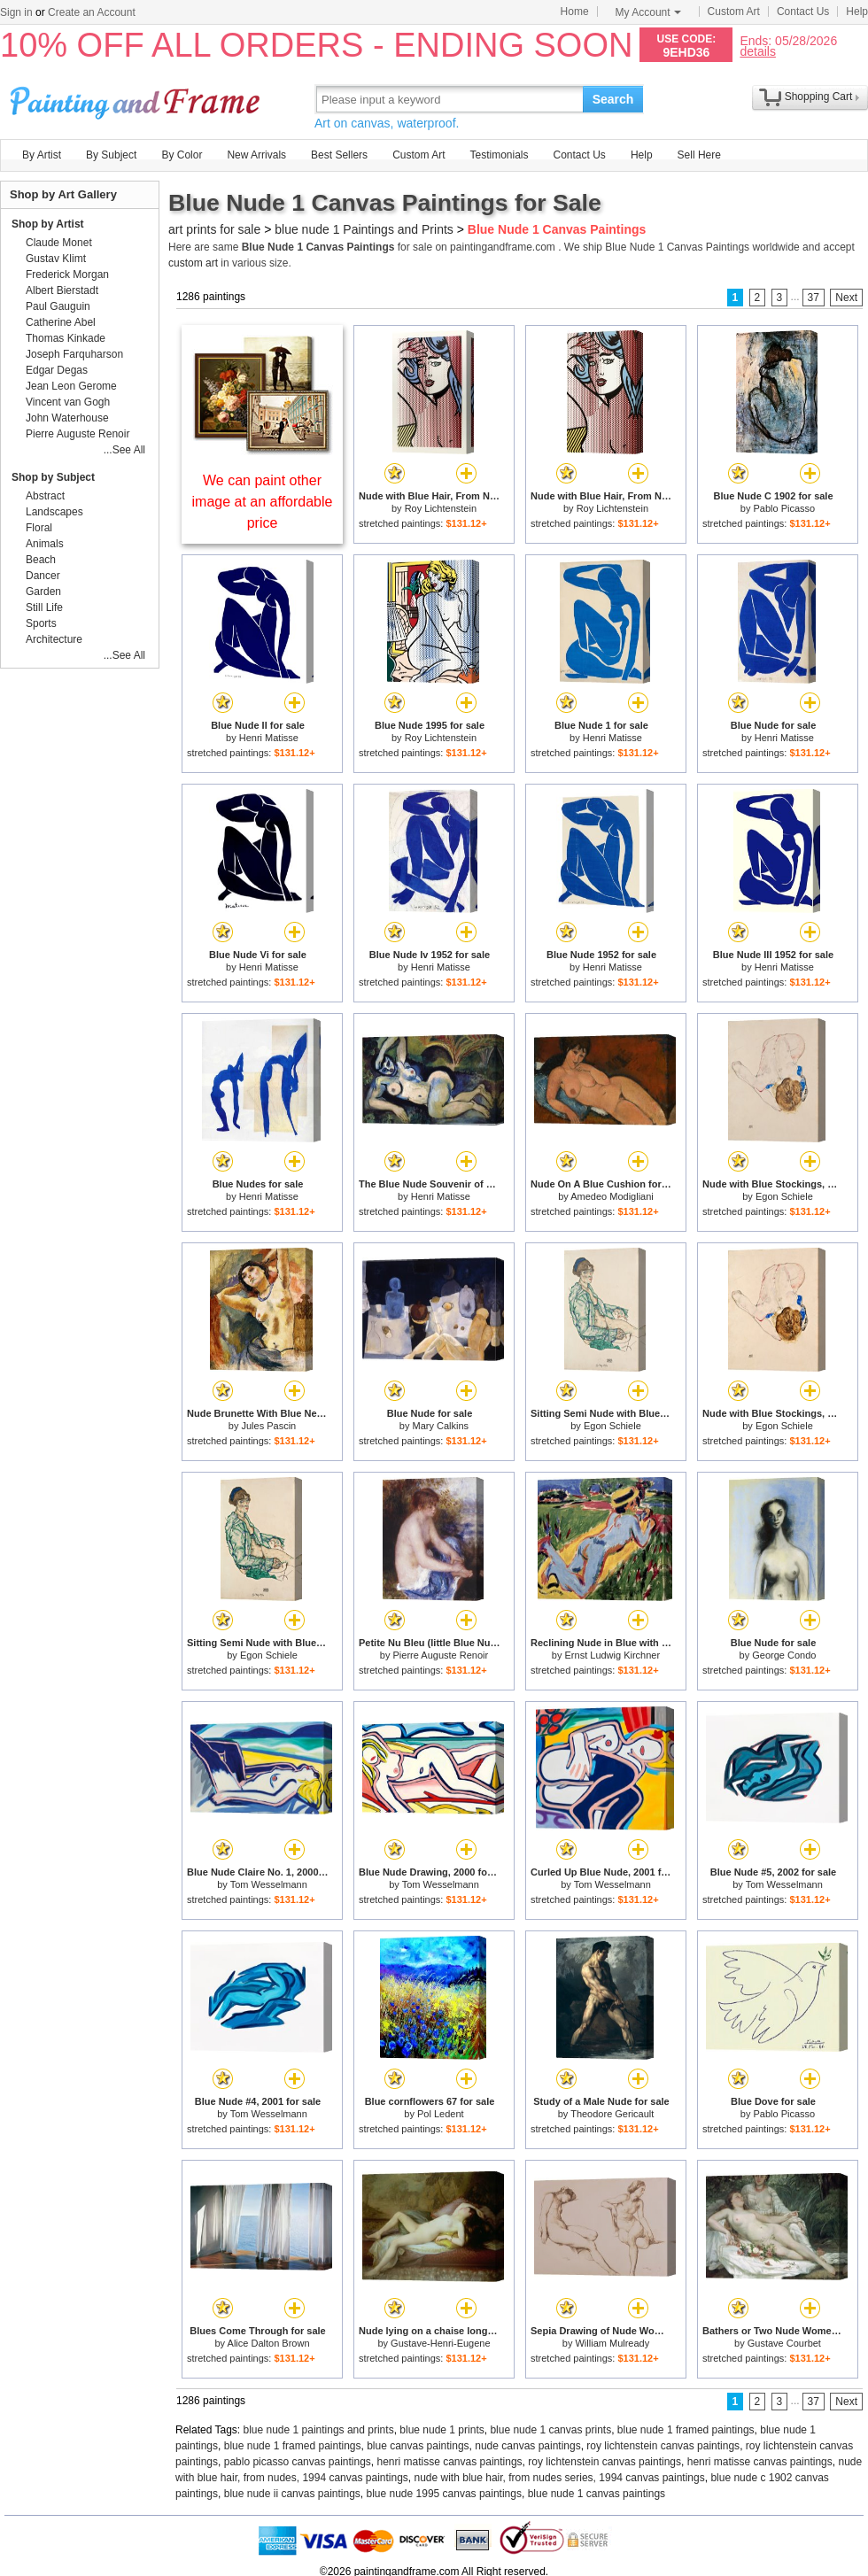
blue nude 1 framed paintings (686, 2430)
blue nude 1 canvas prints (550, 2430)
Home (575, 11)
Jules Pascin (268, 1425)
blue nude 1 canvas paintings (596, 2493)
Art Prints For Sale (137, 99)
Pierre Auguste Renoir (441, 1655)
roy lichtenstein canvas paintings (663, 2446)
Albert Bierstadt (62, 290)
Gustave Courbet (784, 2343)
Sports (41, 623)
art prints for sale (214, 229)
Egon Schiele (784, 1196)
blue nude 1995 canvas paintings (444, 2493)
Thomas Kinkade (65, 338)
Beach (41, 559)
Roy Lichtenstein (441, 508)
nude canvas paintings (527, 2446)
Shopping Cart (819, 96)
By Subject (111, 155)
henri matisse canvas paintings (450, 2462)
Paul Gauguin (58, 306)
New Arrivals (256, 155)
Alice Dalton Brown (269, 2343)
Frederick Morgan (67, 274)
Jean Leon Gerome (71, 386)
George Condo (784, 1655)
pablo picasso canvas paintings (297, 2462)
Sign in (16, 12)
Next (846, 297)
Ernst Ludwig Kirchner (613, 1655)
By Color (181, 155)
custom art (193, 263)
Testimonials (498, 155)
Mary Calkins (441, 1425)
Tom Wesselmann (268, 1884)
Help (857, 11)
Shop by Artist (48, 224)
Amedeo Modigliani (612, 1196)
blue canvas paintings (418, 2446)
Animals (45, 544)
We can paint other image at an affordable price (262, 501)
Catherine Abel (61, 322)
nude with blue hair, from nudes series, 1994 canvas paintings (560, 2478)
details (757, 51)
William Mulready (612, 2343)
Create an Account (92, 12)
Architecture (54, 639)
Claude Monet (59, 242)
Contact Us (803, 11)
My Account (648, 12)
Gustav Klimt (56, 258)
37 (813, 297)
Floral (39, 528)
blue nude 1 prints (441, 2430)
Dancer (43, 575)
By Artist (41, 155)
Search (613, 99)
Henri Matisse (268, 737)
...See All (124, 450)
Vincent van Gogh (68, 402)
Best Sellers (339, 155)
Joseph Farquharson (74, 354)
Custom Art (734, 11)
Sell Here (699, 155)
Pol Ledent (440, 2113)
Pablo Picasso (784, 508)
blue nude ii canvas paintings (292, 2493)
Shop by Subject (53, 477)
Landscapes (54, 512)
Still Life (44, 607)
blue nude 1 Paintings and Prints (364, 229)
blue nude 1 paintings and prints (319, 2430)
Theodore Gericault (612, 2113)
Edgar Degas (57, 370)
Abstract (45, 496)
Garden (43, 591)
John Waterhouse (67, 418)
